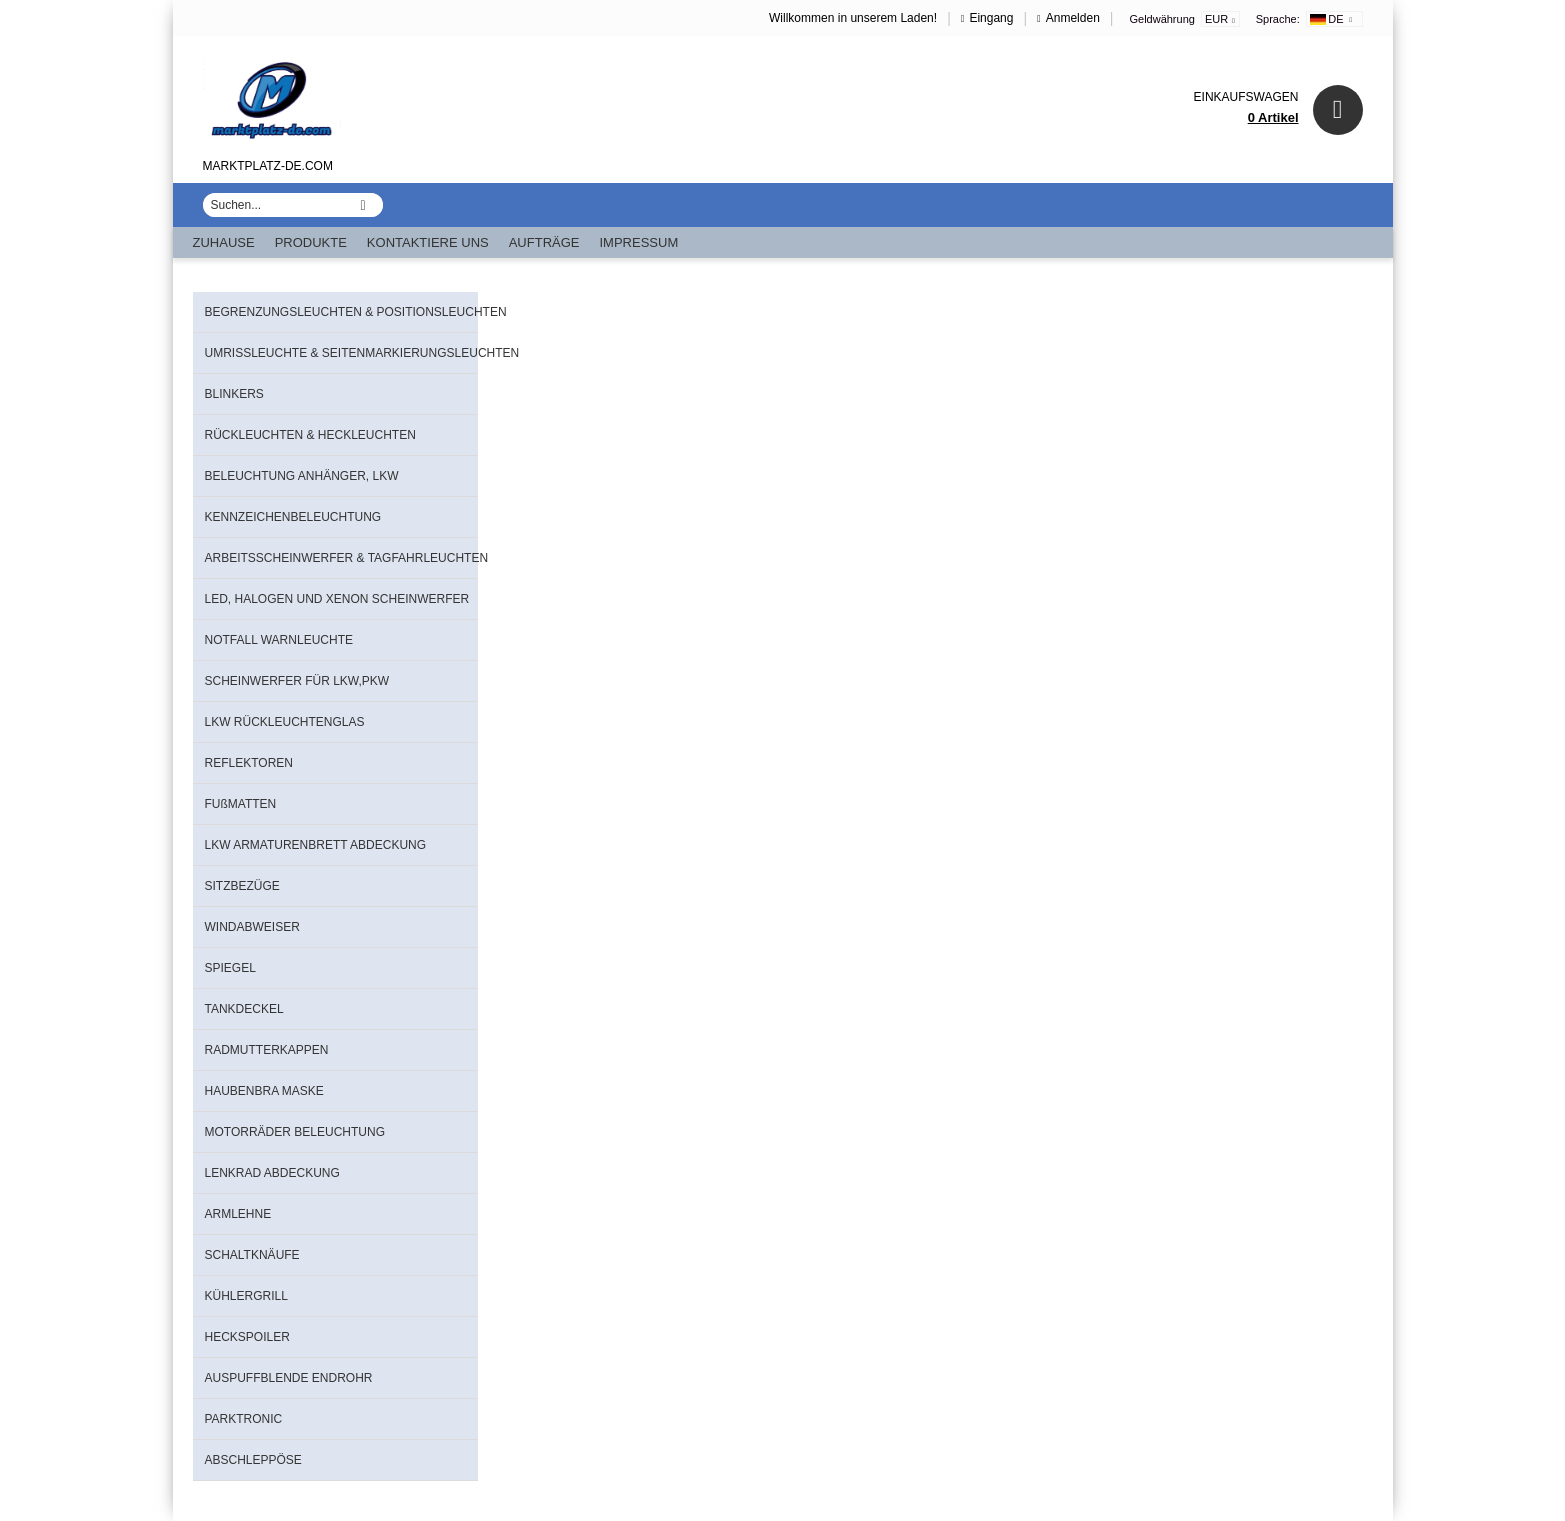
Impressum (639, 242)
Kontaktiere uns (428, 242)
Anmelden (1073, 18)
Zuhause (224, 242)
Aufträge (544, 242)
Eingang (991, 18)
